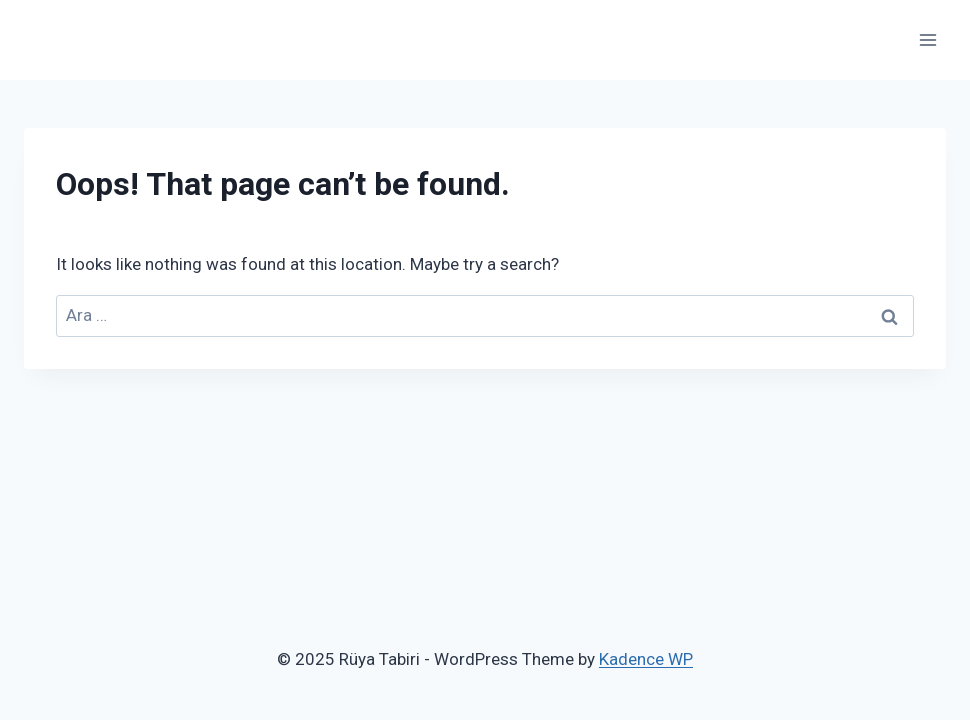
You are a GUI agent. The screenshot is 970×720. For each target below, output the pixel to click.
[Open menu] (927, 39)
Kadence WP (646, 659)
